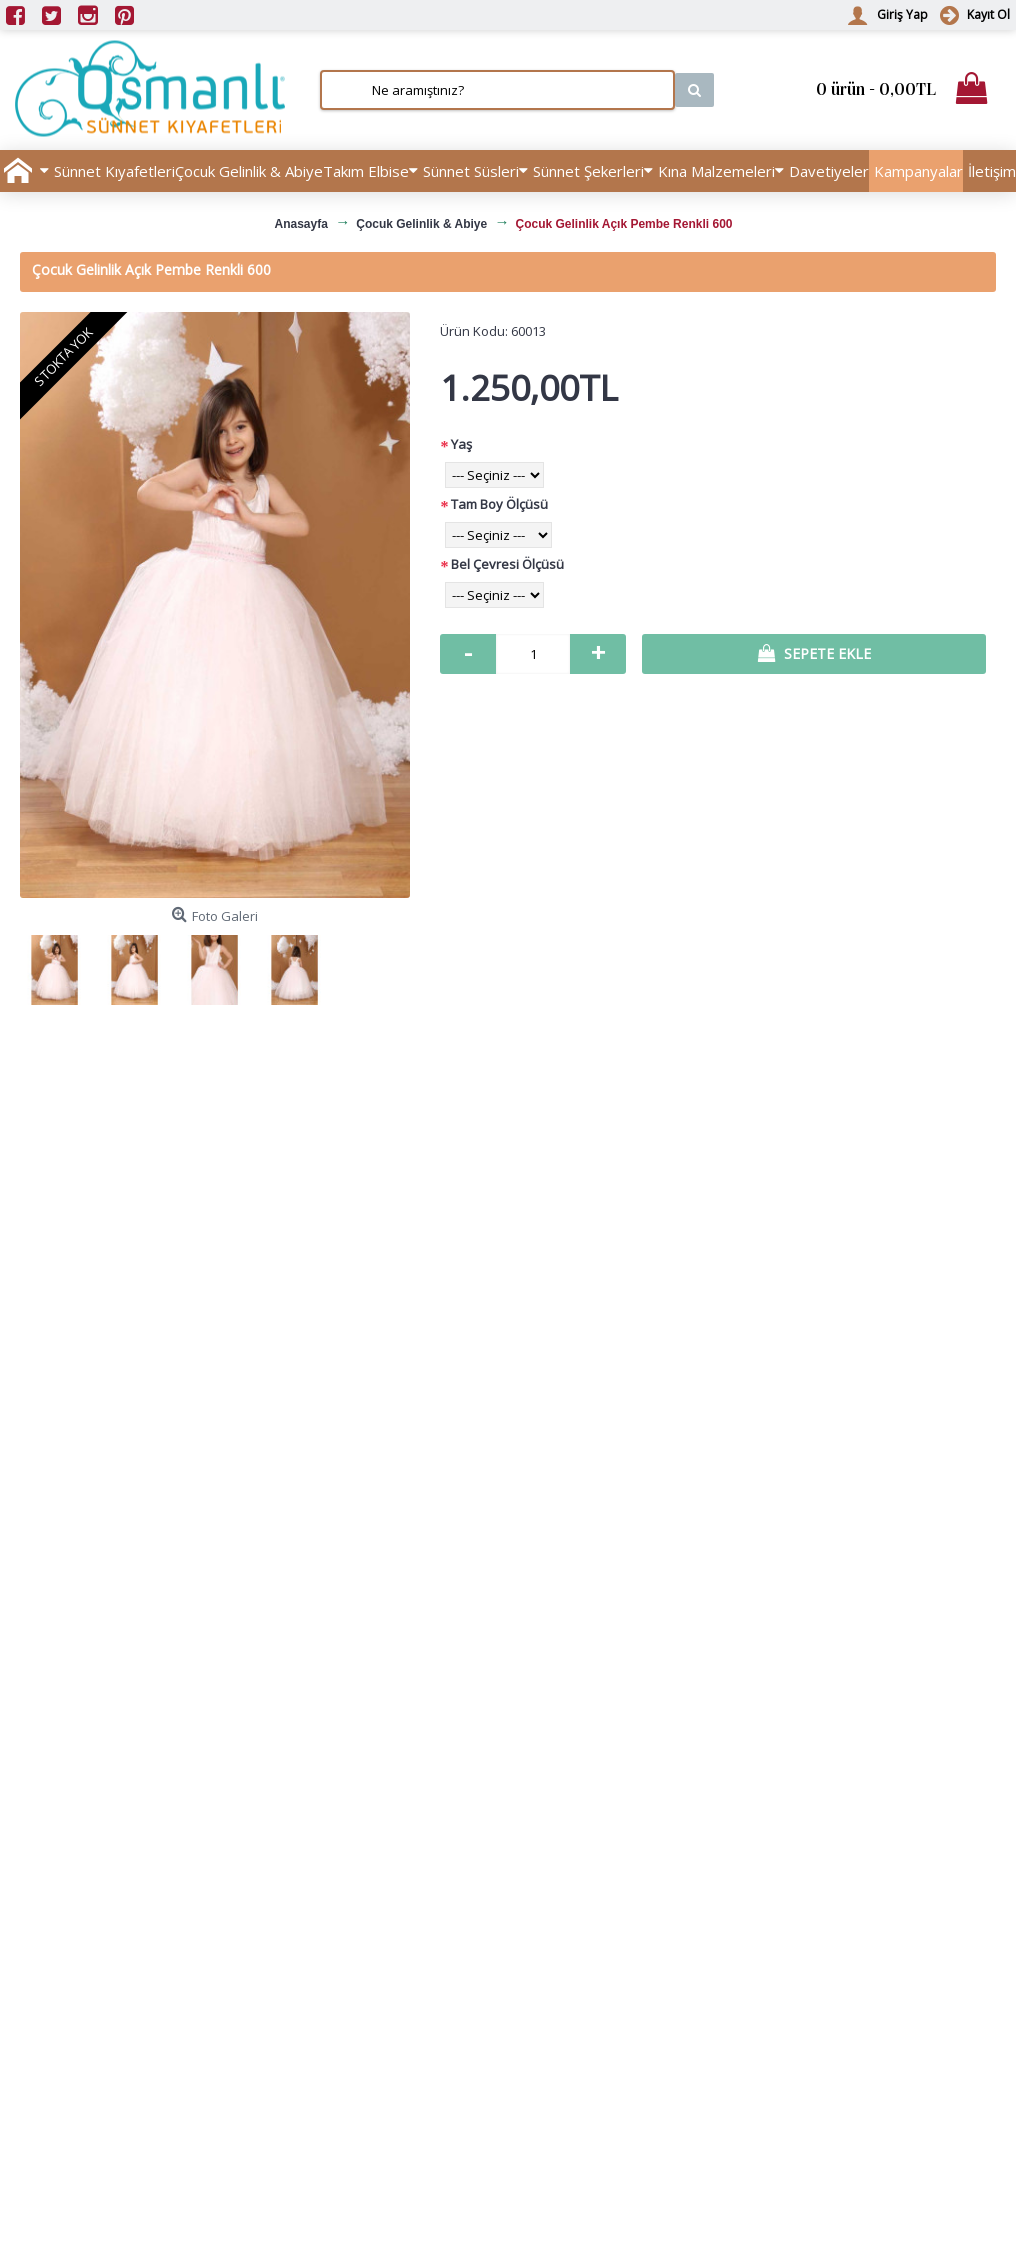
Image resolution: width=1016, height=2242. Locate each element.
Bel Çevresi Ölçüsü (507, 564)
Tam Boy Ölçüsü (499, 504)
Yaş (461, 444)
